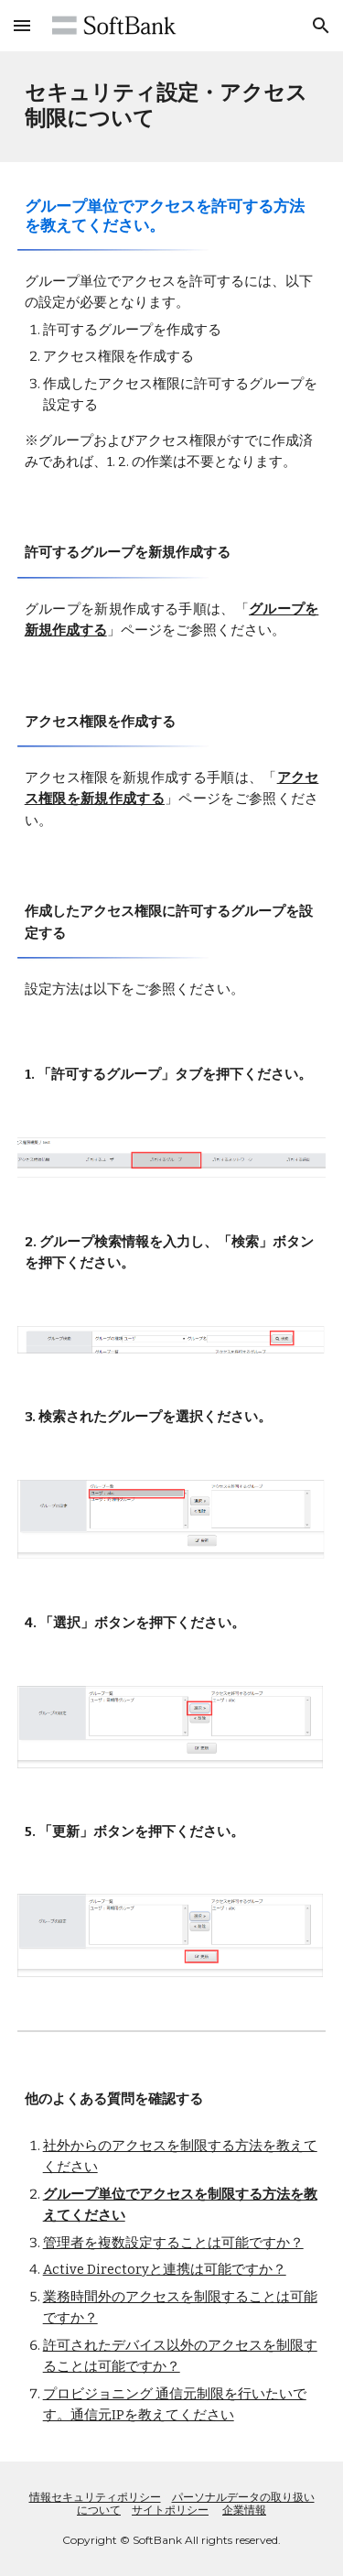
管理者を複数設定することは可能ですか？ (173, 2242)
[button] (22, 25)
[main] (172, 106)
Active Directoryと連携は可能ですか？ (164, 2269)
